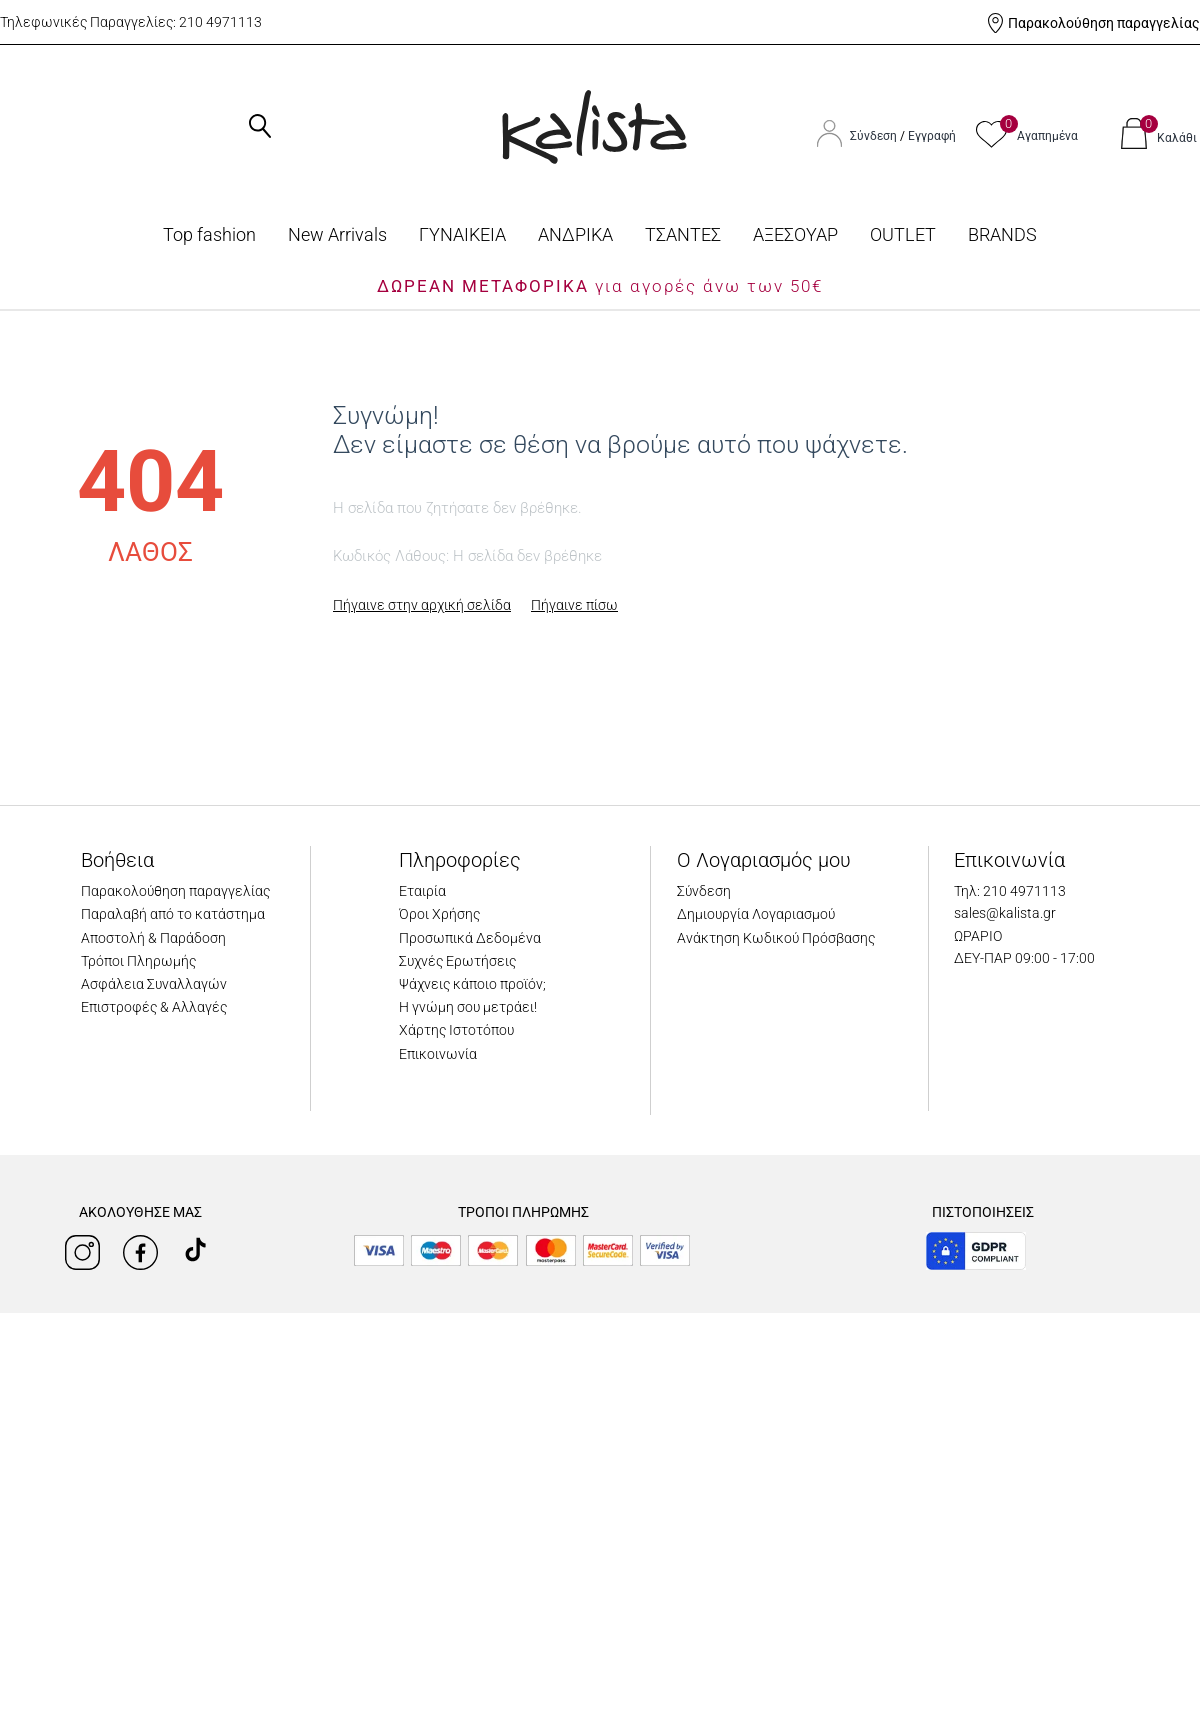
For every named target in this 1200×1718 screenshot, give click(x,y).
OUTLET (903, 234)
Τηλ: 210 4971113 (1010, 891)
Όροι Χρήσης (439, 914)
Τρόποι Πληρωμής (138, 961)
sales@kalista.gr (1005, 913)
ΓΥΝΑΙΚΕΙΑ (462, 234)
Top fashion (209, 234)
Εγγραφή (932, 136)
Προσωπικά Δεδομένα (470, 938)
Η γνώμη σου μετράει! (468, 1007)
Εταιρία (422, 891)
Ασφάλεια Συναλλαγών (154, 984)
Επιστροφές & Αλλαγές (154, 1007)
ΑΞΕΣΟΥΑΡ (795, 234)
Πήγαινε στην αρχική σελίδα (422, 605)
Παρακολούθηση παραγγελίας (1104, 23)
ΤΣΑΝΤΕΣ (683, 234)
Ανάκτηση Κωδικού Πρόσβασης (776, 938)
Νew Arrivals (337, 234)
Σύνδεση (875, 136)
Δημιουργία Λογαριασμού (756, 914)
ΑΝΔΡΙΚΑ (575, 234)
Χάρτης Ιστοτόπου (456, 1030)
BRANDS (1002, 234)
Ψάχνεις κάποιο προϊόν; (472, 984)
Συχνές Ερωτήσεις (457, 961)
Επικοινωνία (438, 1054)
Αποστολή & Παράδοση (153, 938)
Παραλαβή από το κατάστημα (173, 914)
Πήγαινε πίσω (574, 605)
